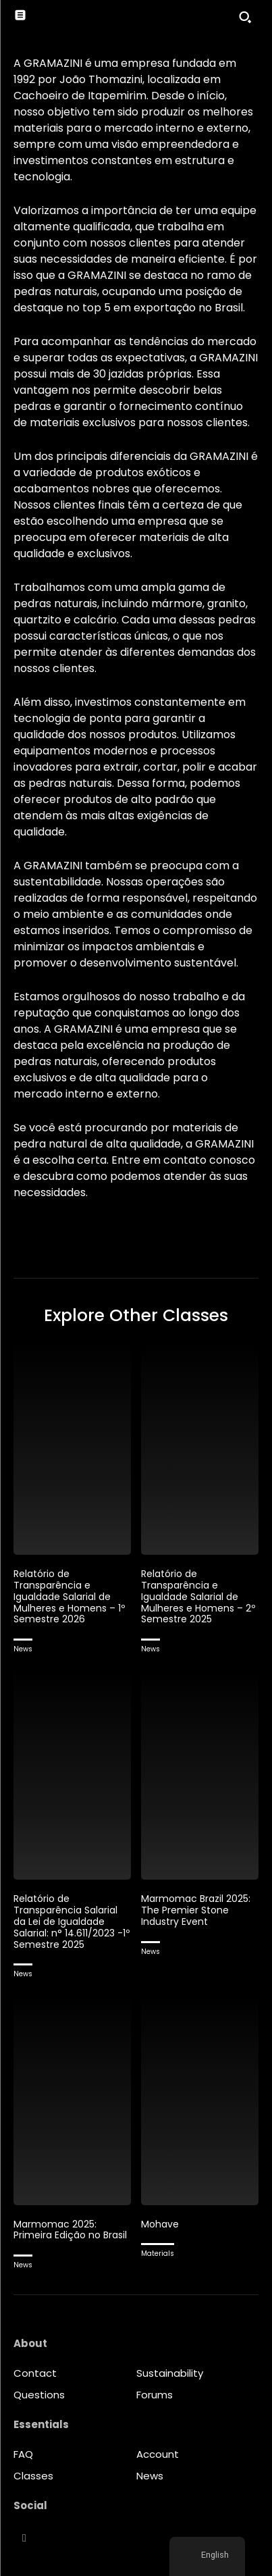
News (22, 1649)
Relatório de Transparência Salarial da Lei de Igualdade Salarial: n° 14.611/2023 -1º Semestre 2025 (71, 1921)
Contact (35, 2373)
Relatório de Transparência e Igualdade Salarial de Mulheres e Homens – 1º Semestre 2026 (69, 1596)
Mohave (160, 2224)
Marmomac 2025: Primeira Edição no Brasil (70, 2229)
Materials (157, 2253)
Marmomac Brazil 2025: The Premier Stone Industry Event (195, 1910)
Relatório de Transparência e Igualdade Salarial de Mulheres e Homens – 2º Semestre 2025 (198, 1596)
